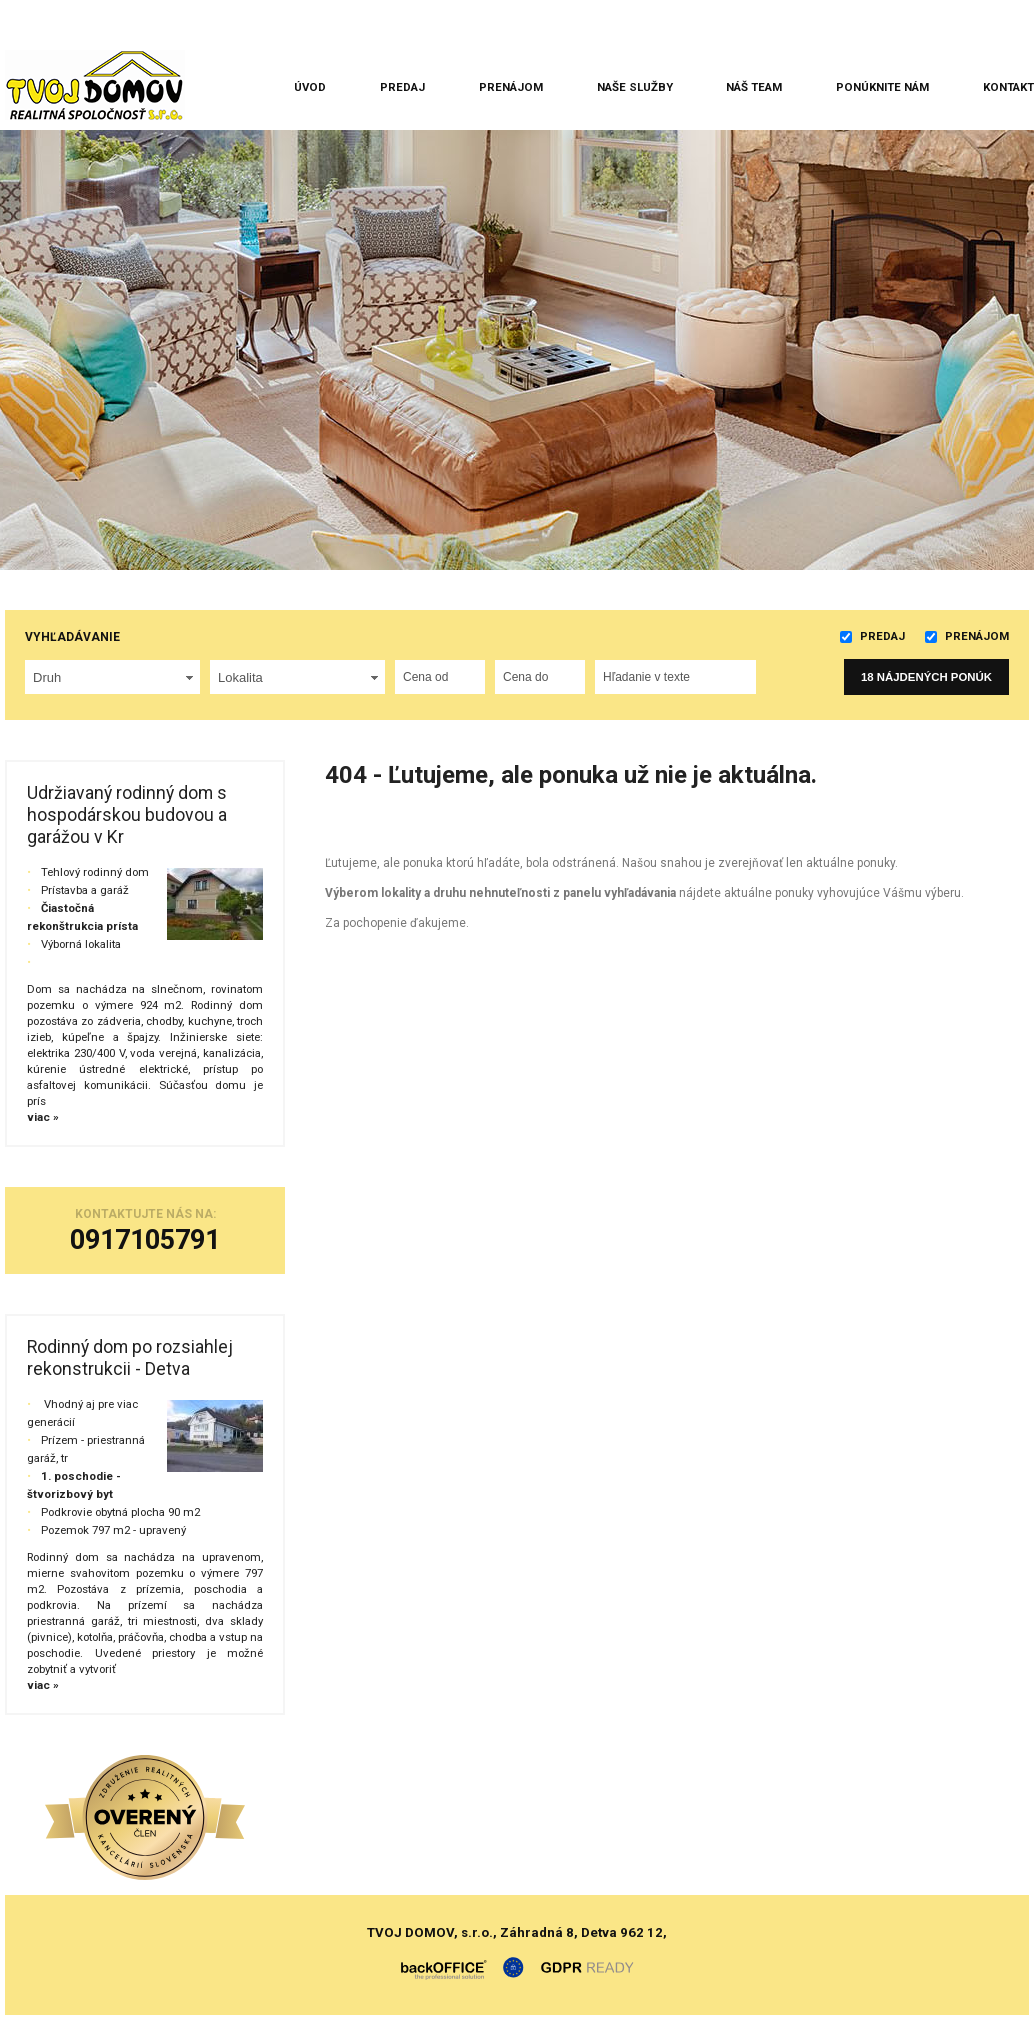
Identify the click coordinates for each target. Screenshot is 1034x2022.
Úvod (310, 87)
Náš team (754, 87)
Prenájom (511, 87)
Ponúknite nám (882, 87)
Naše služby (635, 87)
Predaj (402, 87)
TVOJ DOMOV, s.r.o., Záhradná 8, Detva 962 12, (517, 1932)
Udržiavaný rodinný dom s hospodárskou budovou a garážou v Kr (127, 815)
